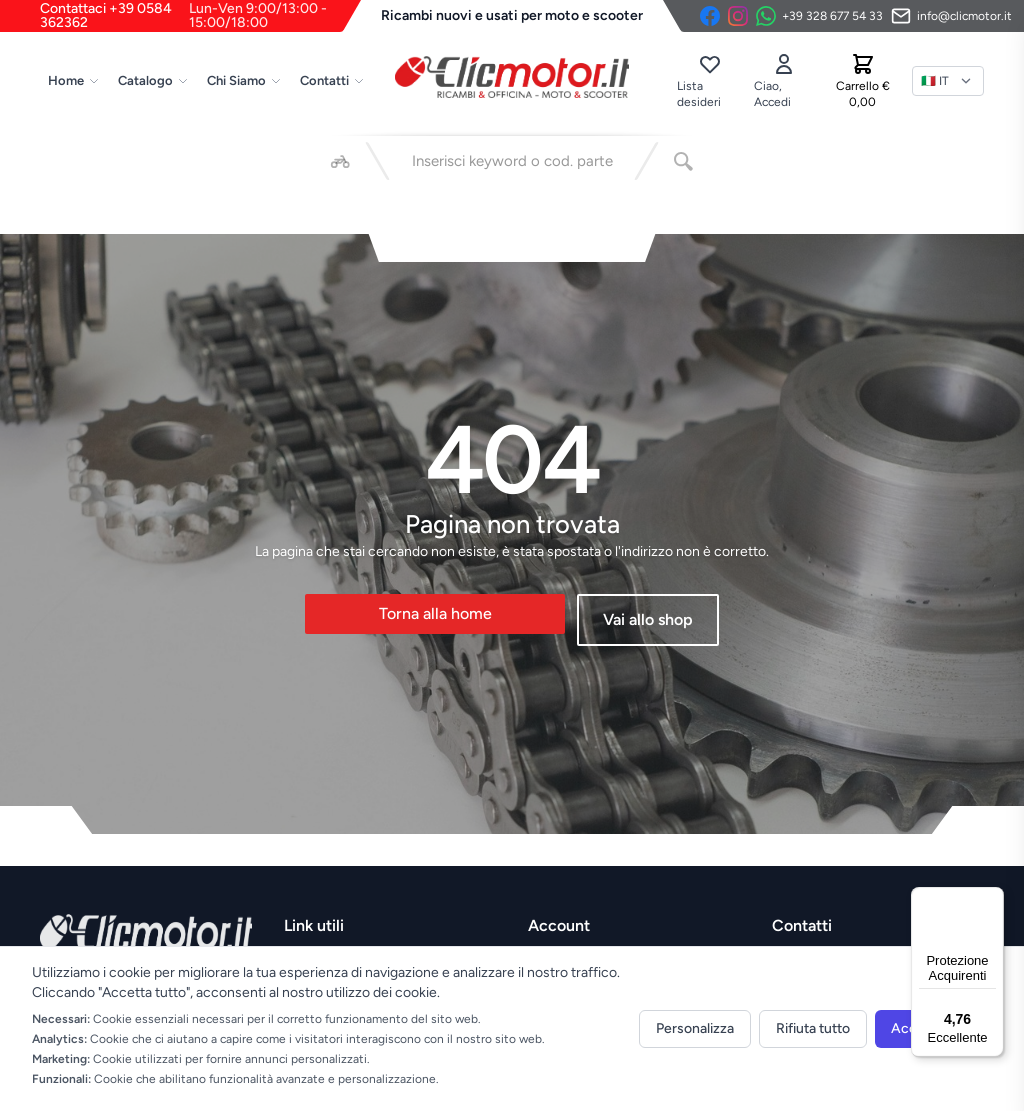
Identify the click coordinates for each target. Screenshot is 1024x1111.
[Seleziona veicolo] (340, 161)
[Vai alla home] (512, 77)
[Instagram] (738, 16)
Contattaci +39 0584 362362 (200, 16)
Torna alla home (435, 613)
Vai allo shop (648, 619)
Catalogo (153, 80)
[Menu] (992, 899)
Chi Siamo (244, 80)
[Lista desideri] (709, 81)
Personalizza (695, 1028)
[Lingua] (948, 81)
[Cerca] (683, 161)
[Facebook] (710, 16)
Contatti (332, 80)
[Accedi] (784, 81)
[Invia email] (951, 16)
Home (74, 80)
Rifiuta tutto (813, 1028)
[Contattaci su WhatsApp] (819, 16)
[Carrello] (863, 81)
